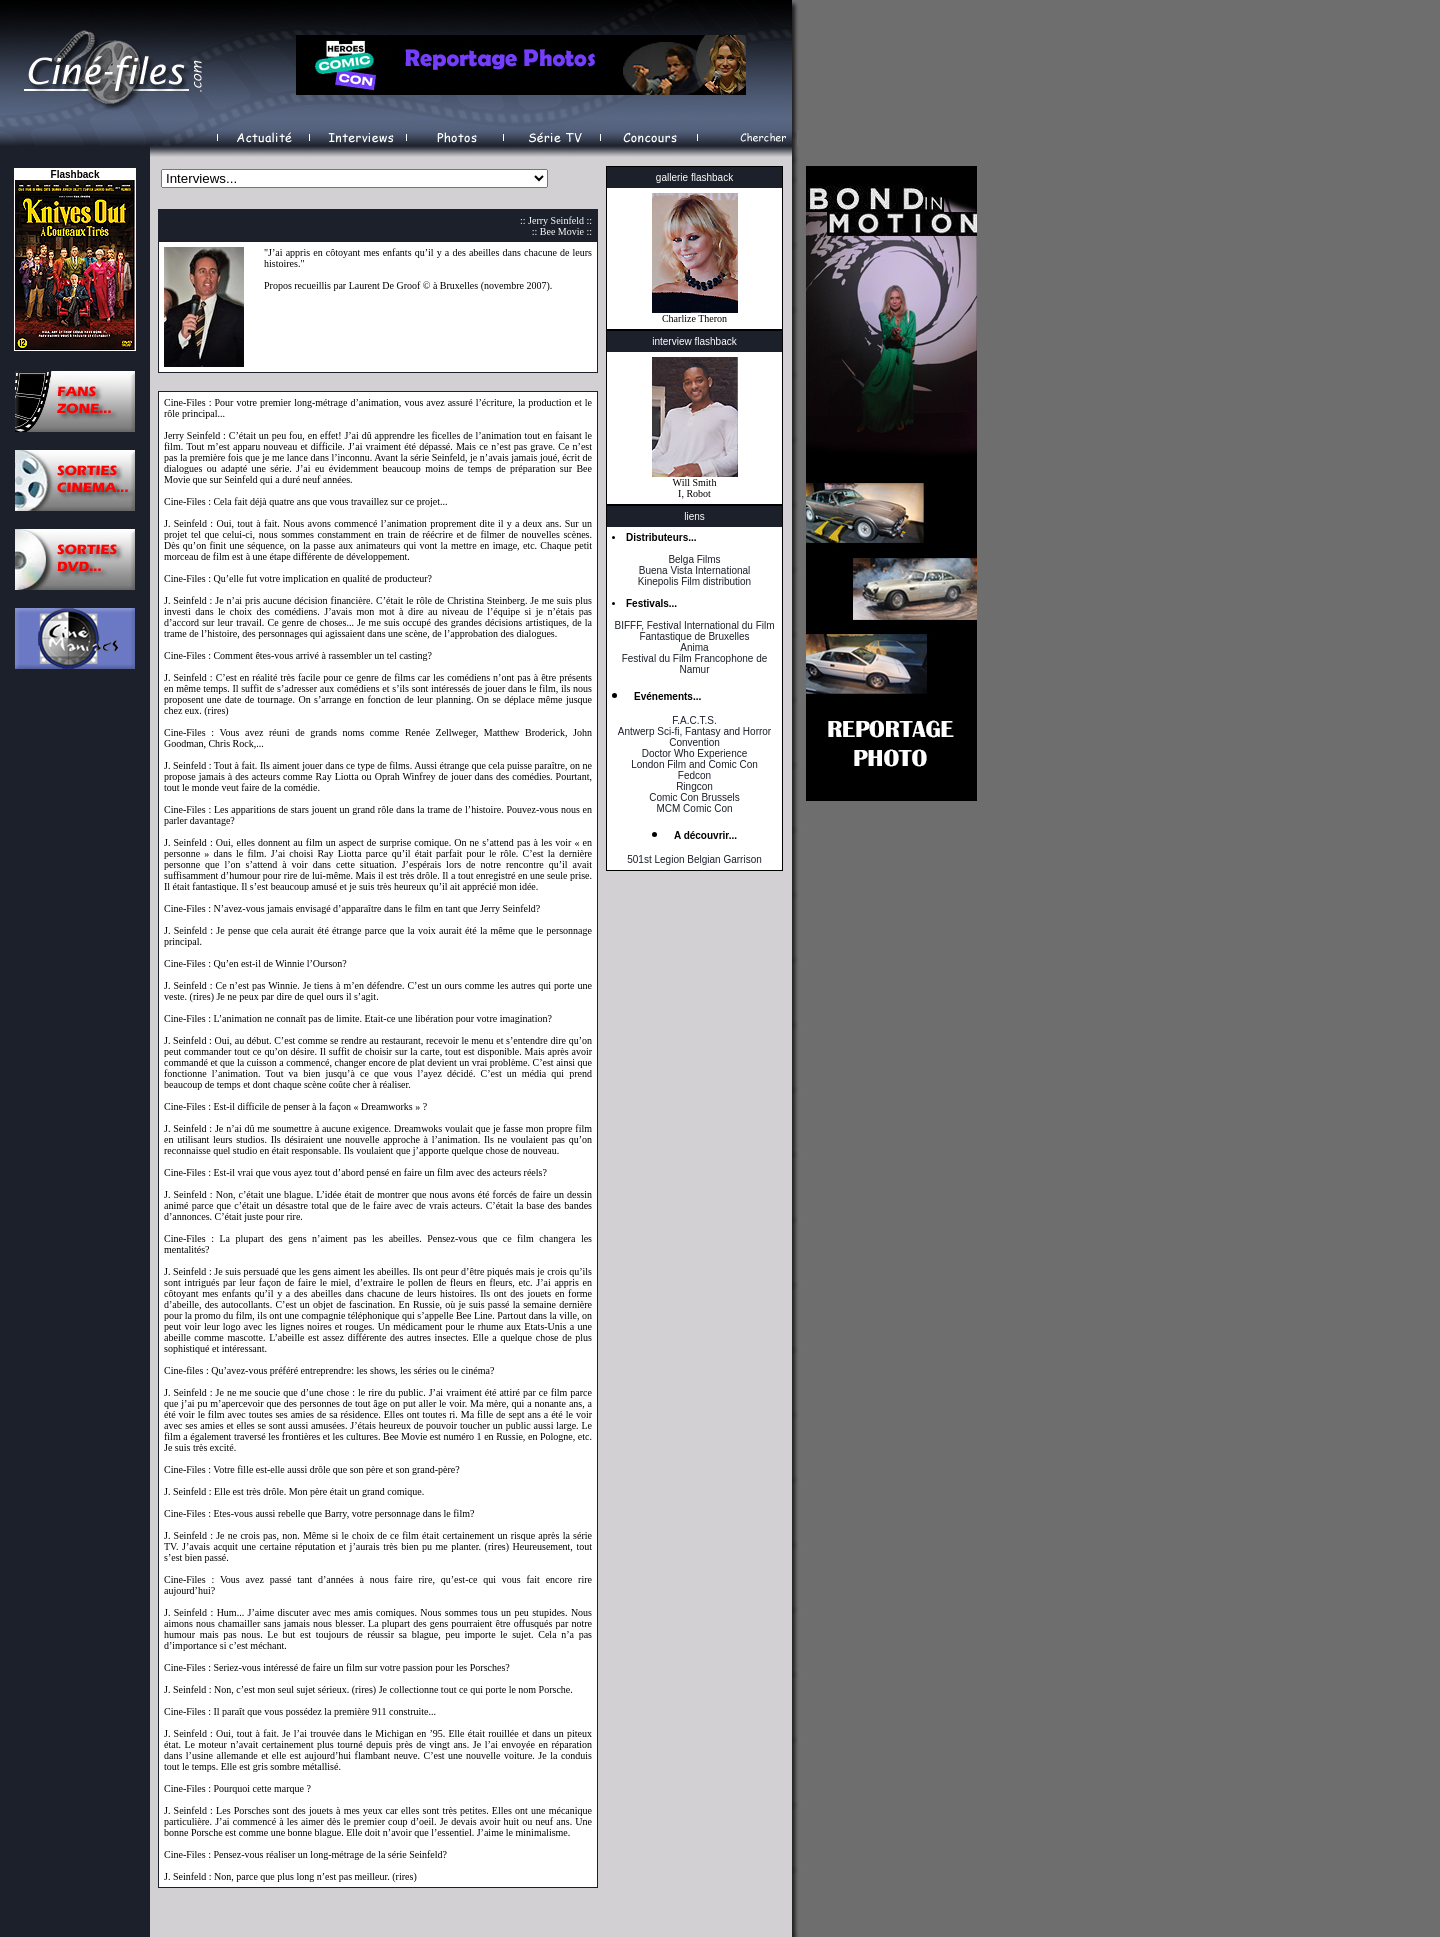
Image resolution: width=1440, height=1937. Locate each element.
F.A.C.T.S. (694, 720)
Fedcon (694, 775)
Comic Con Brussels (694, 797)
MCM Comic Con (694, 808)
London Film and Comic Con (694, 764)
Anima (694, 647)
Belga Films (694, 559)
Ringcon (694, 786)
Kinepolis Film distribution (694, 581)
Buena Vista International (695, 570)
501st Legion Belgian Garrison (694, 859)
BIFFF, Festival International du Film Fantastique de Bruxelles (694, 631)
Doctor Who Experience (695, 753)
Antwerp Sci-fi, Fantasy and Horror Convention (694, 737)
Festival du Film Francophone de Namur (695, 664)
